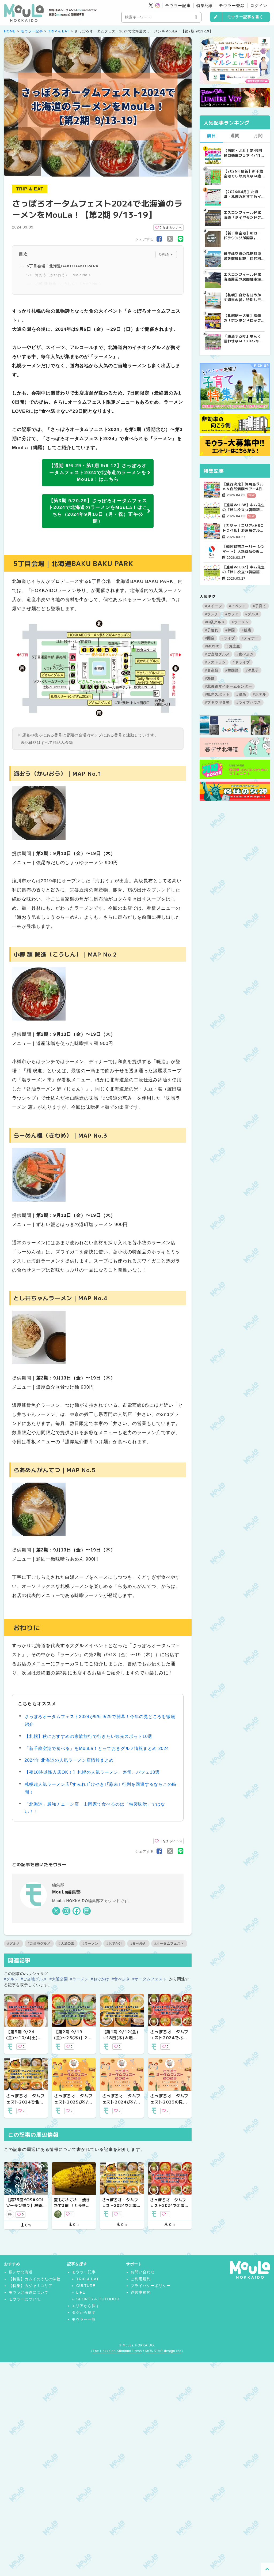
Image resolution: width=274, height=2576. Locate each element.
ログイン (258, 5)
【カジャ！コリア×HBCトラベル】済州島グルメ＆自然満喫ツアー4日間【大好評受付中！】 (243, 528)
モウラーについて (25, 2299)
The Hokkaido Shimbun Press (117, 2351)
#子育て (259, 606)
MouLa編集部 (66, 1892)
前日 (211, 135)
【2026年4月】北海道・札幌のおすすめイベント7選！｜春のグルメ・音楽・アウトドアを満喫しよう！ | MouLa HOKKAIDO (244, 194)
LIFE (80, 2292)
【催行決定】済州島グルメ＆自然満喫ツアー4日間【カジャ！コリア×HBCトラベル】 (244, 486)
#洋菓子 (252, 670)
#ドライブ (241, 662)
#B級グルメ (215, 622)
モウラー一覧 (84, 2319)
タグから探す (84, 2312)
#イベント (237, 606)
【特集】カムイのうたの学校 (34, 2279)
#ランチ (211, 614)
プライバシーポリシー (151, 2285)
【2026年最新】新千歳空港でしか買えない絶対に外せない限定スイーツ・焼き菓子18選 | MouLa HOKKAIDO (243, 173)
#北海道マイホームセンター (228, 686)
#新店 (246, 630)
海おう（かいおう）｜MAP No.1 (63, 275)
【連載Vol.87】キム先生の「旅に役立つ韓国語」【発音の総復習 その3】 (244, 569)
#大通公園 (66, 1943)
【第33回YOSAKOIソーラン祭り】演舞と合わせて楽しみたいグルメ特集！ (24, 2208)
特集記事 (205, 5)
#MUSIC (212, 646)
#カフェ (232, 614)
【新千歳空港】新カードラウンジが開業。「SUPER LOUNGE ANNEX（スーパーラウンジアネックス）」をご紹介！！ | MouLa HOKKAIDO (244, 235)
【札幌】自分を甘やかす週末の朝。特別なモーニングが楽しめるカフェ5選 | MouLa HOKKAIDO (242, 297)
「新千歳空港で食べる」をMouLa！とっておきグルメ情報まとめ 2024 (97, 1748)
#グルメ (13, 1943)
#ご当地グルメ (39, 1943)
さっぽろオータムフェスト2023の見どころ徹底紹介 (169, 2101)
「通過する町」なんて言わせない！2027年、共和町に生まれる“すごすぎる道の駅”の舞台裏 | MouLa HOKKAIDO (243, 338)
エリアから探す (86, 2306)
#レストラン (215, 662)
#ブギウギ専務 (217, 702)
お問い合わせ (143, 2272)
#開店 (210, 638)
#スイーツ (213, 606)
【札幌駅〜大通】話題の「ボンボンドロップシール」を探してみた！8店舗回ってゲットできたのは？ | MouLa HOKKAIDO (244, 318)
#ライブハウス (248, 702)
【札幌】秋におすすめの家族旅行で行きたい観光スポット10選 (89, 1736)
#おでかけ (114, 1943)
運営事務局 (141, 2292)
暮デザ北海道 (21, 2272)
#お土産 (233, 646)
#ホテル (259, 694)
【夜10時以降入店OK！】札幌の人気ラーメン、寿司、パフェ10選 (92, 1772)
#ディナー (250, 638)
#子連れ (211, 630)
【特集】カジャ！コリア (31, 2285)
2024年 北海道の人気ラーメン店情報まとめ (69, 1760)
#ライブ (228, 638)
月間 (258, 135)
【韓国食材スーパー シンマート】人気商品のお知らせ (243, 549)
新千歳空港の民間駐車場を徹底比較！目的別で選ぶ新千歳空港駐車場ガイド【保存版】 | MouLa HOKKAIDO (242, 256)
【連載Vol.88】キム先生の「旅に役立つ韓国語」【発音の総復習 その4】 (244, 507)
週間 (234, 135)
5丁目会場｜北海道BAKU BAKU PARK (63, 266)
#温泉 (241, 694)
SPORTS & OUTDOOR (97, 2299)
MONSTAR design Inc (163, 2351)
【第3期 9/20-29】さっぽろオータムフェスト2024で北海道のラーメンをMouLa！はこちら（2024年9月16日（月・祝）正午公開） (99, 511)
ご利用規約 (141, 2279)
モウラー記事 (178, 5)
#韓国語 (232, 670)
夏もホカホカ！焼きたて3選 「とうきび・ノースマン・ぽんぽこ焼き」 (72, 2208)
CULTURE (86, 2285)
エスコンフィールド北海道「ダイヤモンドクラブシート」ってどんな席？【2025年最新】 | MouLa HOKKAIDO (243, 215)
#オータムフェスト (169, 1943)
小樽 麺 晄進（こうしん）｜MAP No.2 (68, 284)
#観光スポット (217, 694)
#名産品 (211, 670)
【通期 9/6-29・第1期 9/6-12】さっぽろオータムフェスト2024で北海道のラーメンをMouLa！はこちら (100, 472)
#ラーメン (90, 1943)
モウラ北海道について (29, 2292)
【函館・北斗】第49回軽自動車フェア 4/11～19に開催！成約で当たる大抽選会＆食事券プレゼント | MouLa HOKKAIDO (244, 153)
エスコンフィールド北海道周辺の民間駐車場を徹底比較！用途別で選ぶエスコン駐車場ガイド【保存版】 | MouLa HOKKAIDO (242, 277)
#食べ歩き (138, 1943)
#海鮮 (210, 678)
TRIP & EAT (58, 31)
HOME (10, 31)
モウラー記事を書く (245, 17)
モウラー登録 (232, 5)
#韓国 (230, 630)
